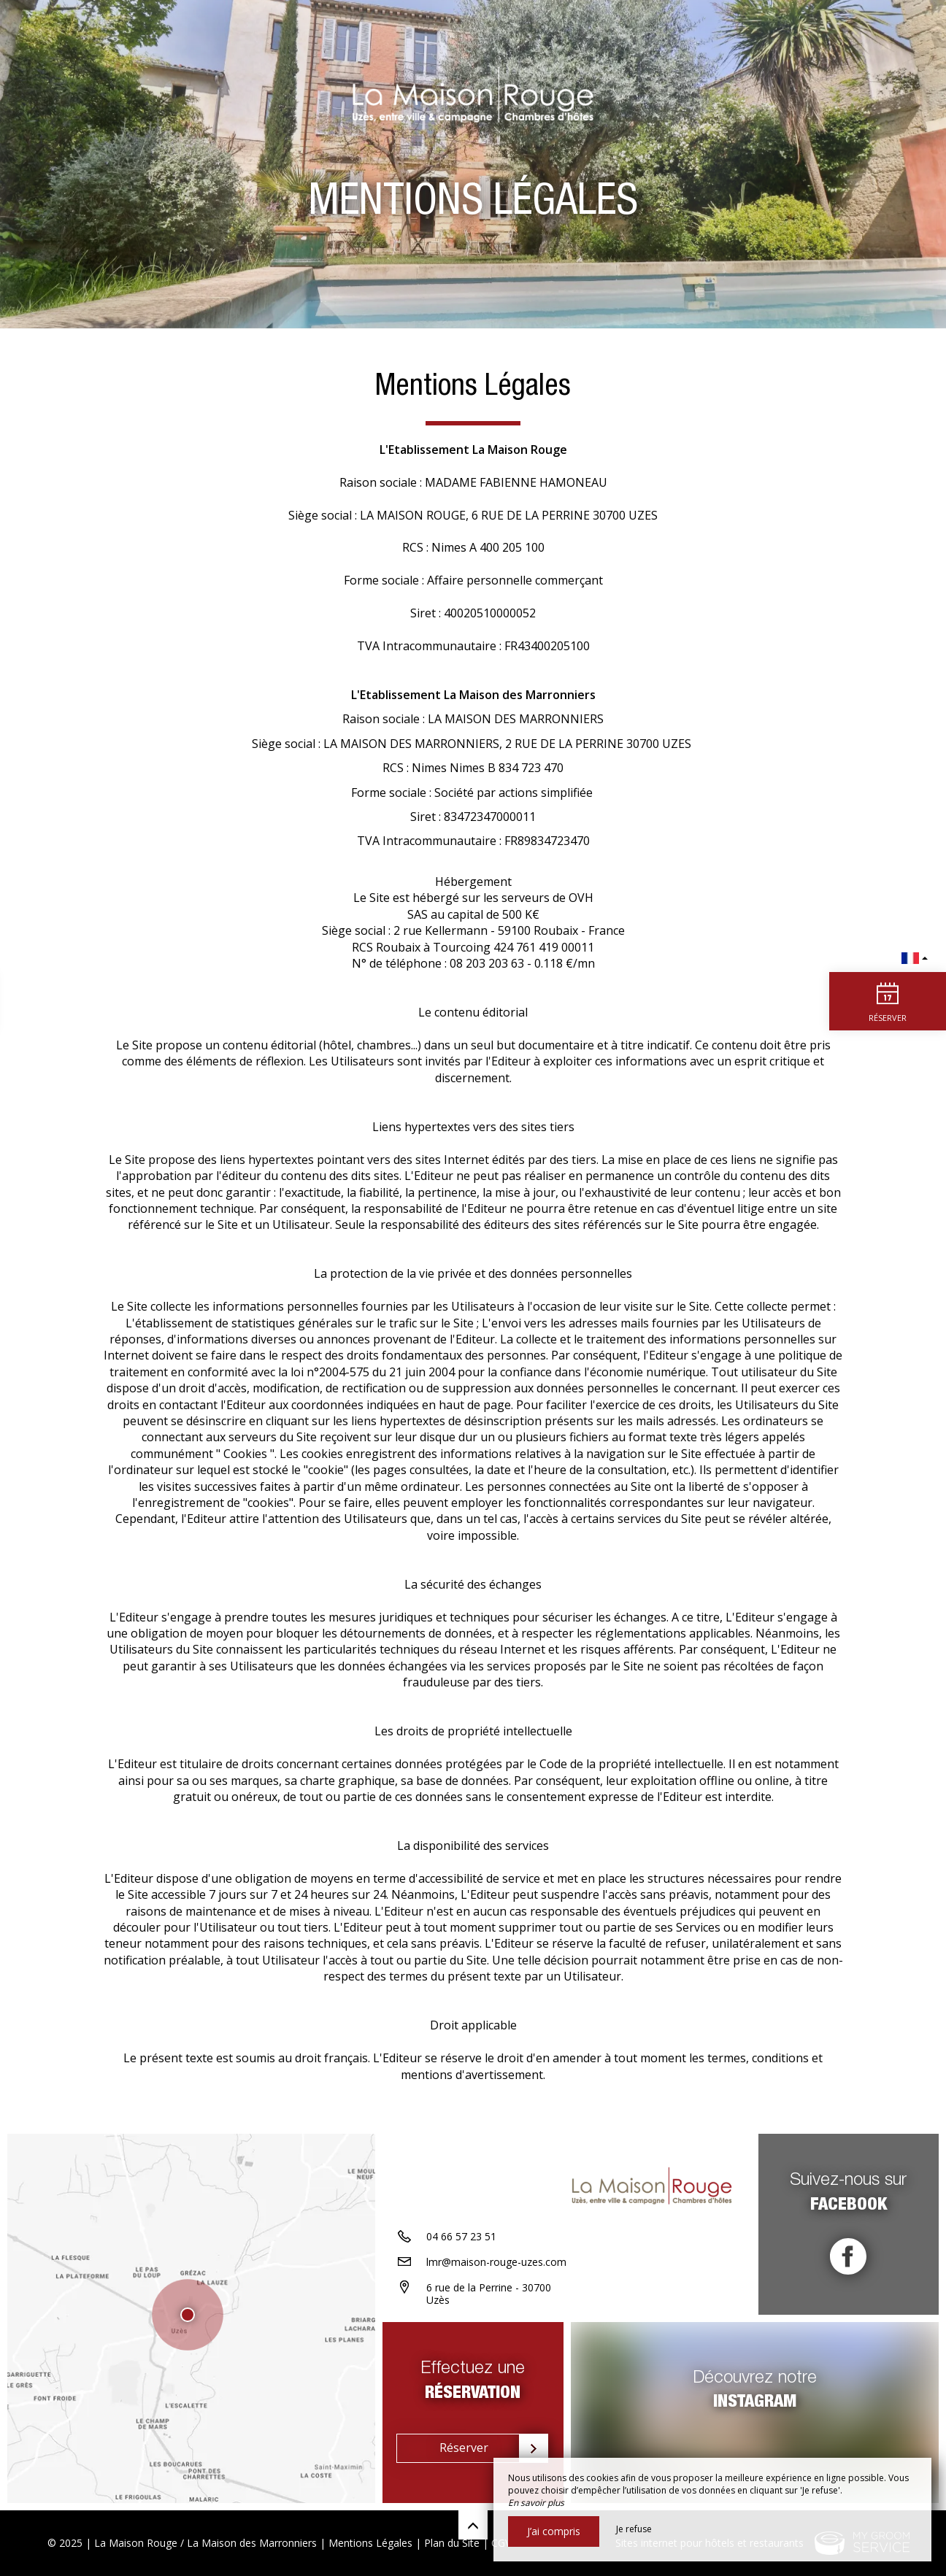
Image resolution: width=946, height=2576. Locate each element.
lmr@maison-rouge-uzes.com (496, 2262)
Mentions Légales (370, 2543)
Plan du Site (452, 2543)
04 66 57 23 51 (461, 2236)
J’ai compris (553, 2531)
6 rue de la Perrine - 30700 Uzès (488, 2293)
